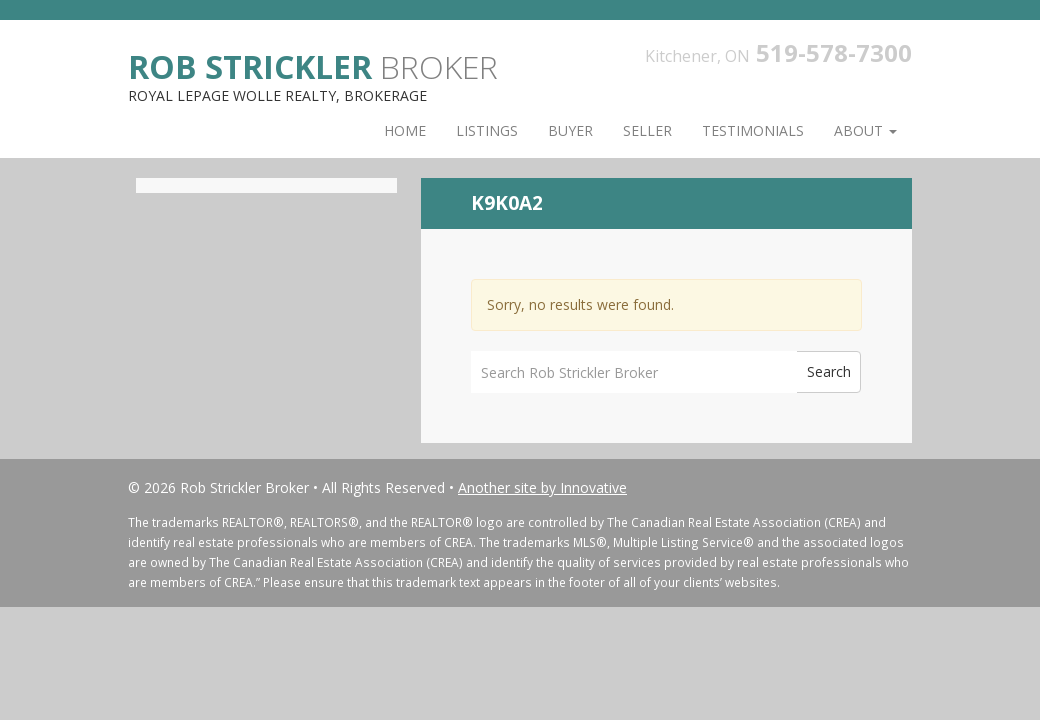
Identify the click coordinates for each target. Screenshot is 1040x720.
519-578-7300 (834, 52)
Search (829, 371)
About (865, 130)
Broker (313, 65)
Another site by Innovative (542, 487)
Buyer (570, 130)
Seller (647, 130)
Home (405, 130)
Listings (487, 130)
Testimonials (753, 130)
